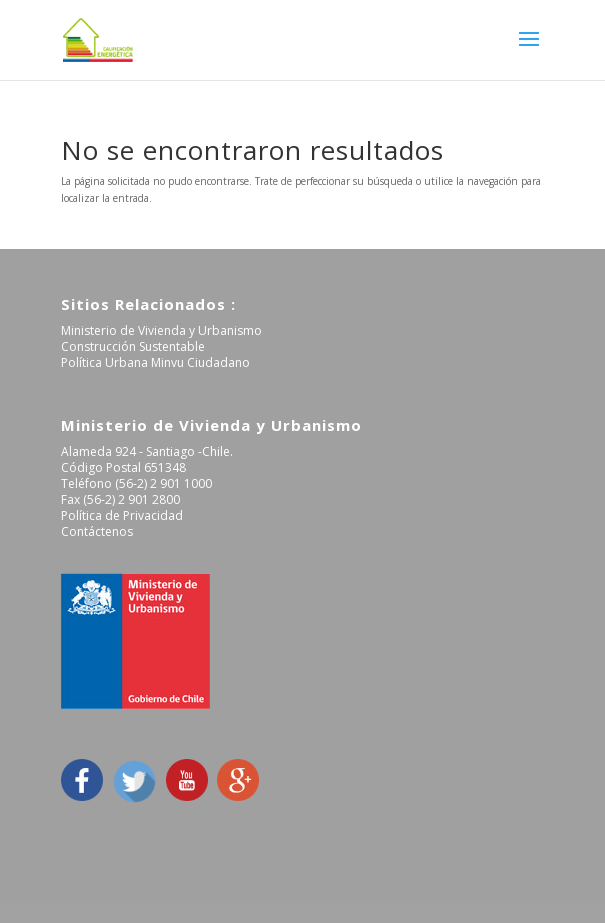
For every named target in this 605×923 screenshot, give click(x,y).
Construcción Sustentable (133, 346)
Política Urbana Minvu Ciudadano (155, 362)
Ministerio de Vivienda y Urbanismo (161, 330)
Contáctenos (97, 531)
